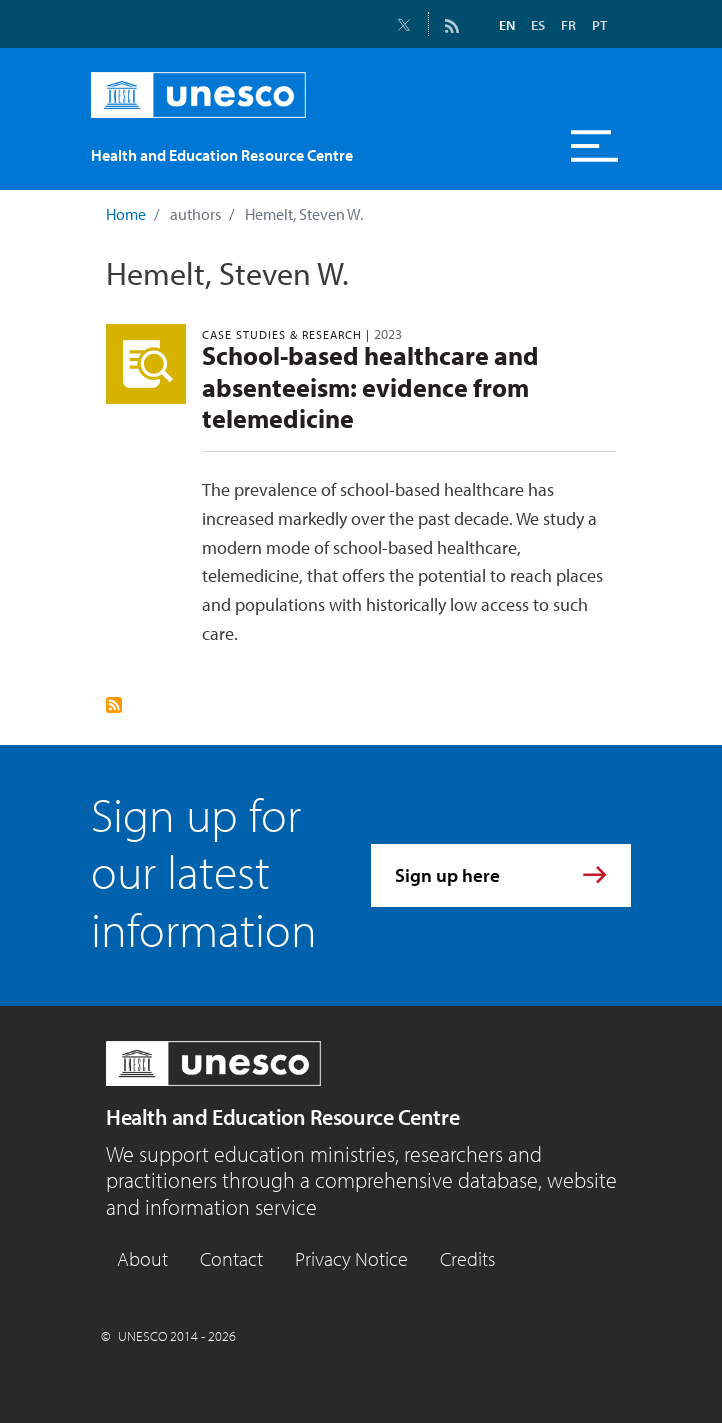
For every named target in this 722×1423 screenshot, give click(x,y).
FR (568, 25)
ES (538, 25)
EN (507, 25)
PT (599, 25)
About (142, 1258)
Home (126, 214)
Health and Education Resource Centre (282, 1117)
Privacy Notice (351, 1258)
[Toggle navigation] (595, 146)
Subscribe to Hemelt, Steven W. (114, 705)
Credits (467, 1258)
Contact (231, 1258)
